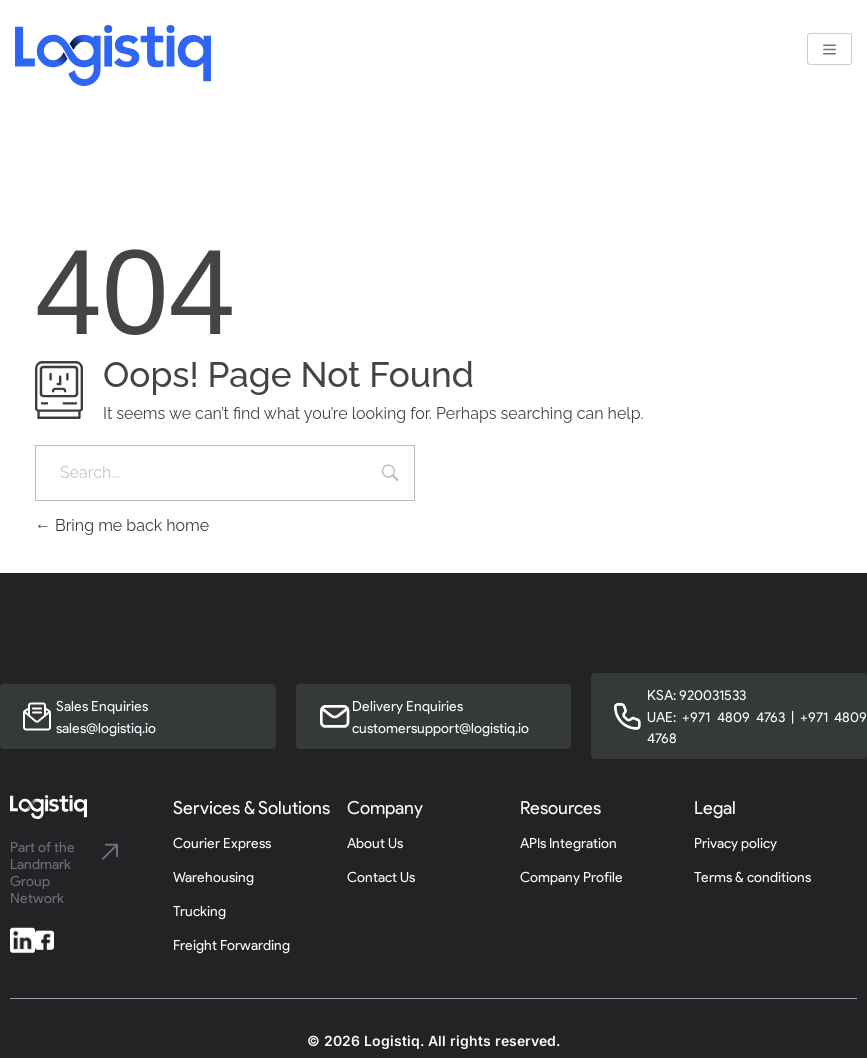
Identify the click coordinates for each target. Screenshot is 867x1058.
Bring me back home (122, 525)
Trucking (199, 911)
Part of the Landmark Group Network (42, 873)
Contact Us (381, 877)
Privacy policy (735, 843)
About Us (375, 843)
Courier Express (222, 843)
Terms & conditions (752, 877)
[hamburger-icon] (829, 49)
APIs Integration (568, 843)
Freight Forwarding (231, 945)
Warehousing (213, 877)
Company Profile (571, 877)
